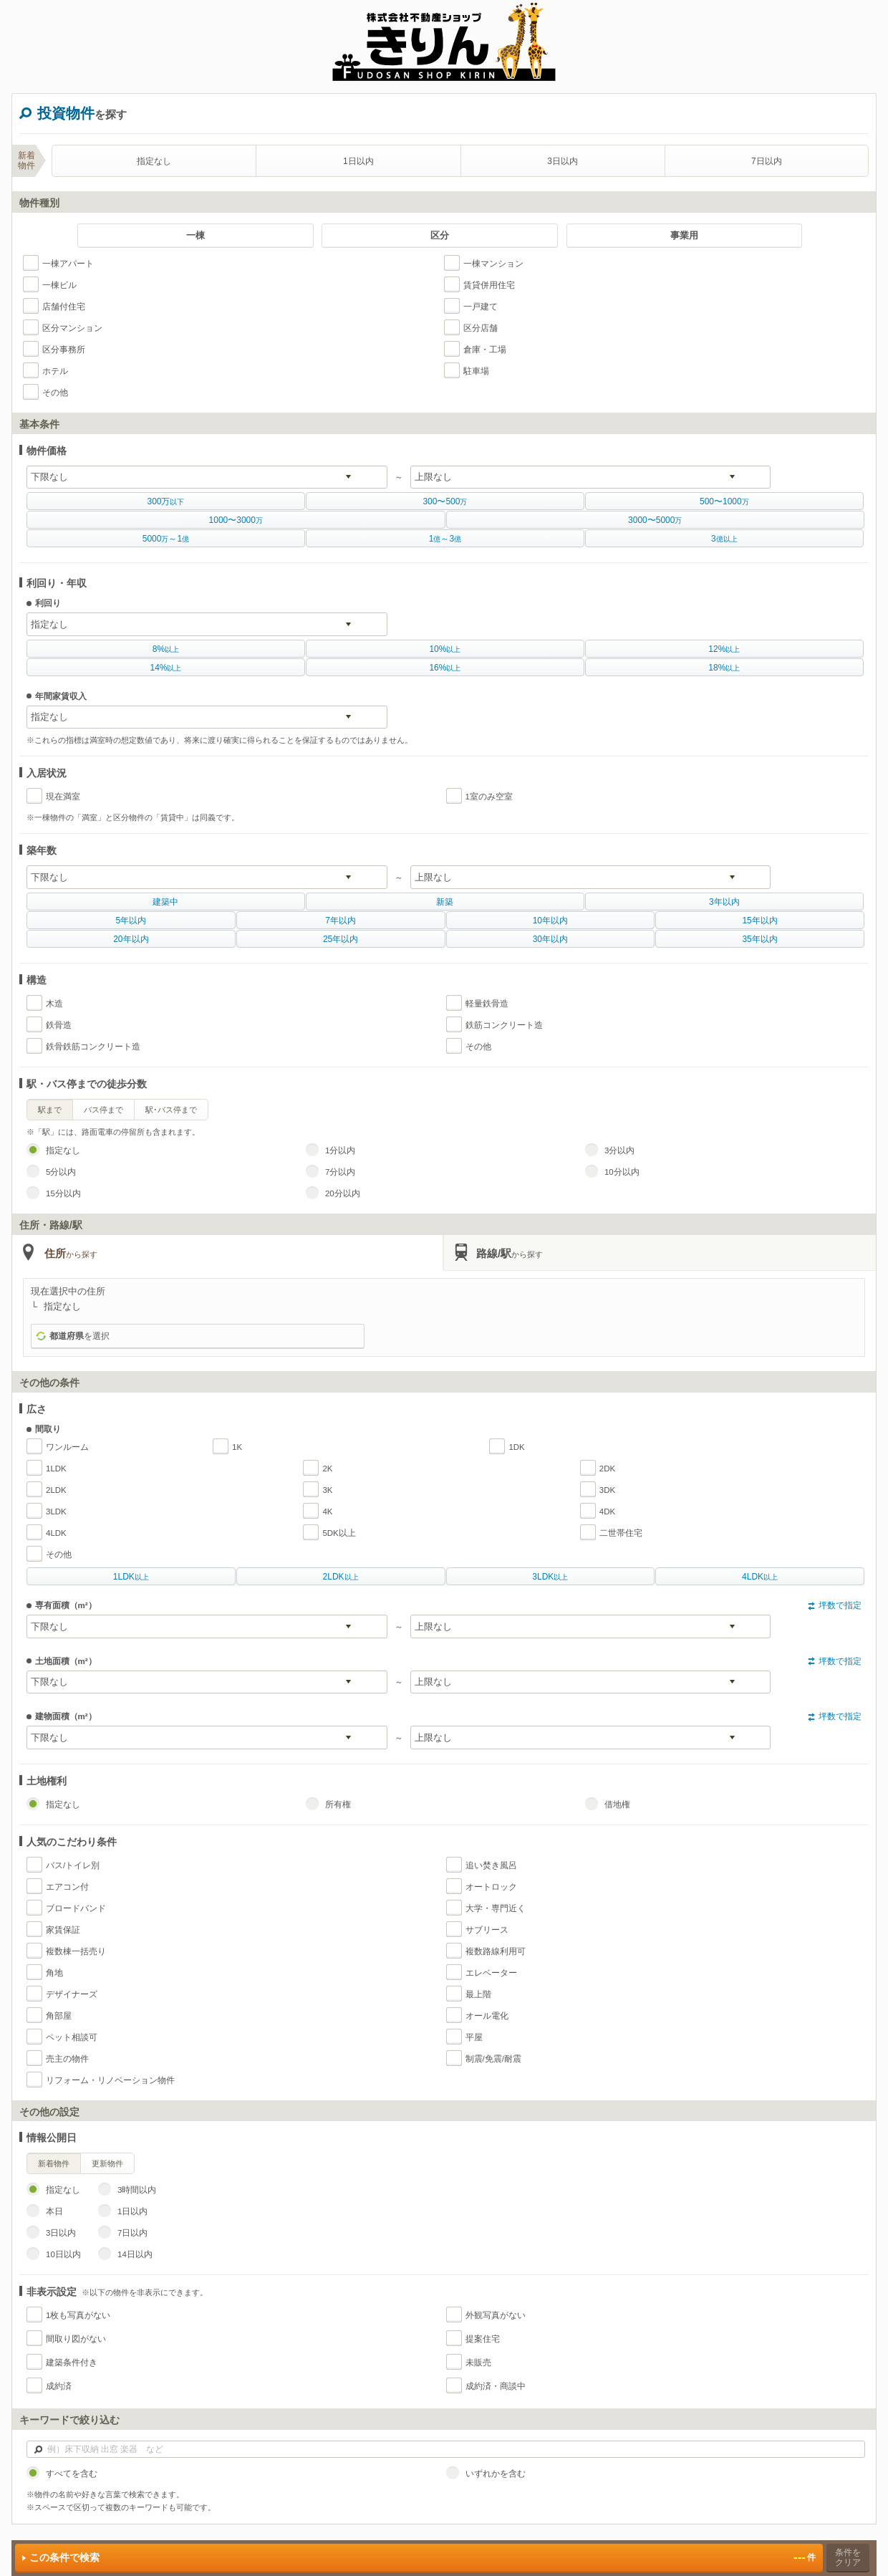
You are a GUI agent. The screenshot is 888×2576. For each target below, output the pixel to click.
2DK (607, 1468)
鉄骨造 (59, 1025)
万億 (166, 539)
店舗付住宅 (63, 306)
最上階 (478, 1994)
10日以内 (63, 2254)
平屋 (474, 2037)
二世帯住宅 (620, 1533)
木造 (54, 1003)
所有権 (338, 1804)
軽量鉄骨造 (486, 1003)
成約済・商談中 (495, 2386)
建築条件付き (71, 2362)
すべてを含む (71, 2473)
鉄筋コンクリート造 (504, 1025)
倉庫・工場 (484, 349)
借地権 (617, 1804)
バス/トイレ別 (73, 1865)
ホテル (55, 371)
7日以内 (766, 161)
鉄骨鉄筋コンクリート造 (93, 1046)
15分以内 (63, 1193)
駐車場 (476, 371)
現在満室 (63, 796)
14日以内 (135, 2254)
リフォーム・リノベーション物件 (110, 2080)
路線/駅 (509, 1253)
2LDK (56, 1490)
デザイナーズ (71, 1994)
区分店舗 (480, 328)
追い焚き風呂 (491, 1865)
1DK (516, 1447)
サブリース (486, 1930)
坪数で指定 (840, 1605)
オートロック (491, 1887)
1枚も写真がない (78, 2315)
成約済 (59, 2386)
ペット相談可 (71, 2037)
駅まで (50, 1109)
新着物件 (53, 2163)
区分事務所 (63, 349)
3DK (607, 1490)
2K (327, 1468)
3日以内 (562, 161)
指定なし (154, 161)
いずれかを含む (495, 2473)
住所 (70, 1253)
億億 (445, 539)
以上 (166, 649)
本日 (54, 2211)
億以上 (724, 539)
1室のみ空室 (489, 796)
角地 (54, 1973)
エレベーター (491, 1973)
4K (327, 1511)
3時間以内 (136, 2190)
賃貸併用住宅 (489, 285)
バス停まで (103, 1109)
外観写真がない (495, 2315)
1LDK (56, 1468)
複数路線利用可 (495, 1951)
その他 (55, 392)
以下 (165, 501)
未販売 (478, 2362)
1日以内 (358, 161)
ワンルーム (67, 1447)
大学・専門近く (495, 1908)
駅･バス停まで (171, 1109)
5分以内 (61, 1172)
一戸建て (480, 306)
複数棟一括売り (76, 1951)
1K (237, 1447)
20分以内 (342, 1193)
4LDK (56, 1533)
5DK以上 (338, 1533)
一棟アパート (68, 263)
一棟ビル (59, 285)
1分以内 (340, 1150)
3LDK (56, 1511)
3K (327, 1490)
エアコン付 (67, 1887)
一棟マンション (493, 263)
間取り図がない (76, 2339)
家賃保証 (63, 1930)
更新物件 (107, 2163)
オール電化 (486, 2016)
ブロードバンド (76, 1908)
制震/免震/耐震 (493, 2058)
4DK (607, 1511)
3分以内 (619, 1150)
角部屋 (59, 2016)
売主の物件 (67, 2058)
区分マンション (72, 328)
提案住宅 (482, 2339)
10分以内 (622, 1172)
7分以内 (340, 1172)
